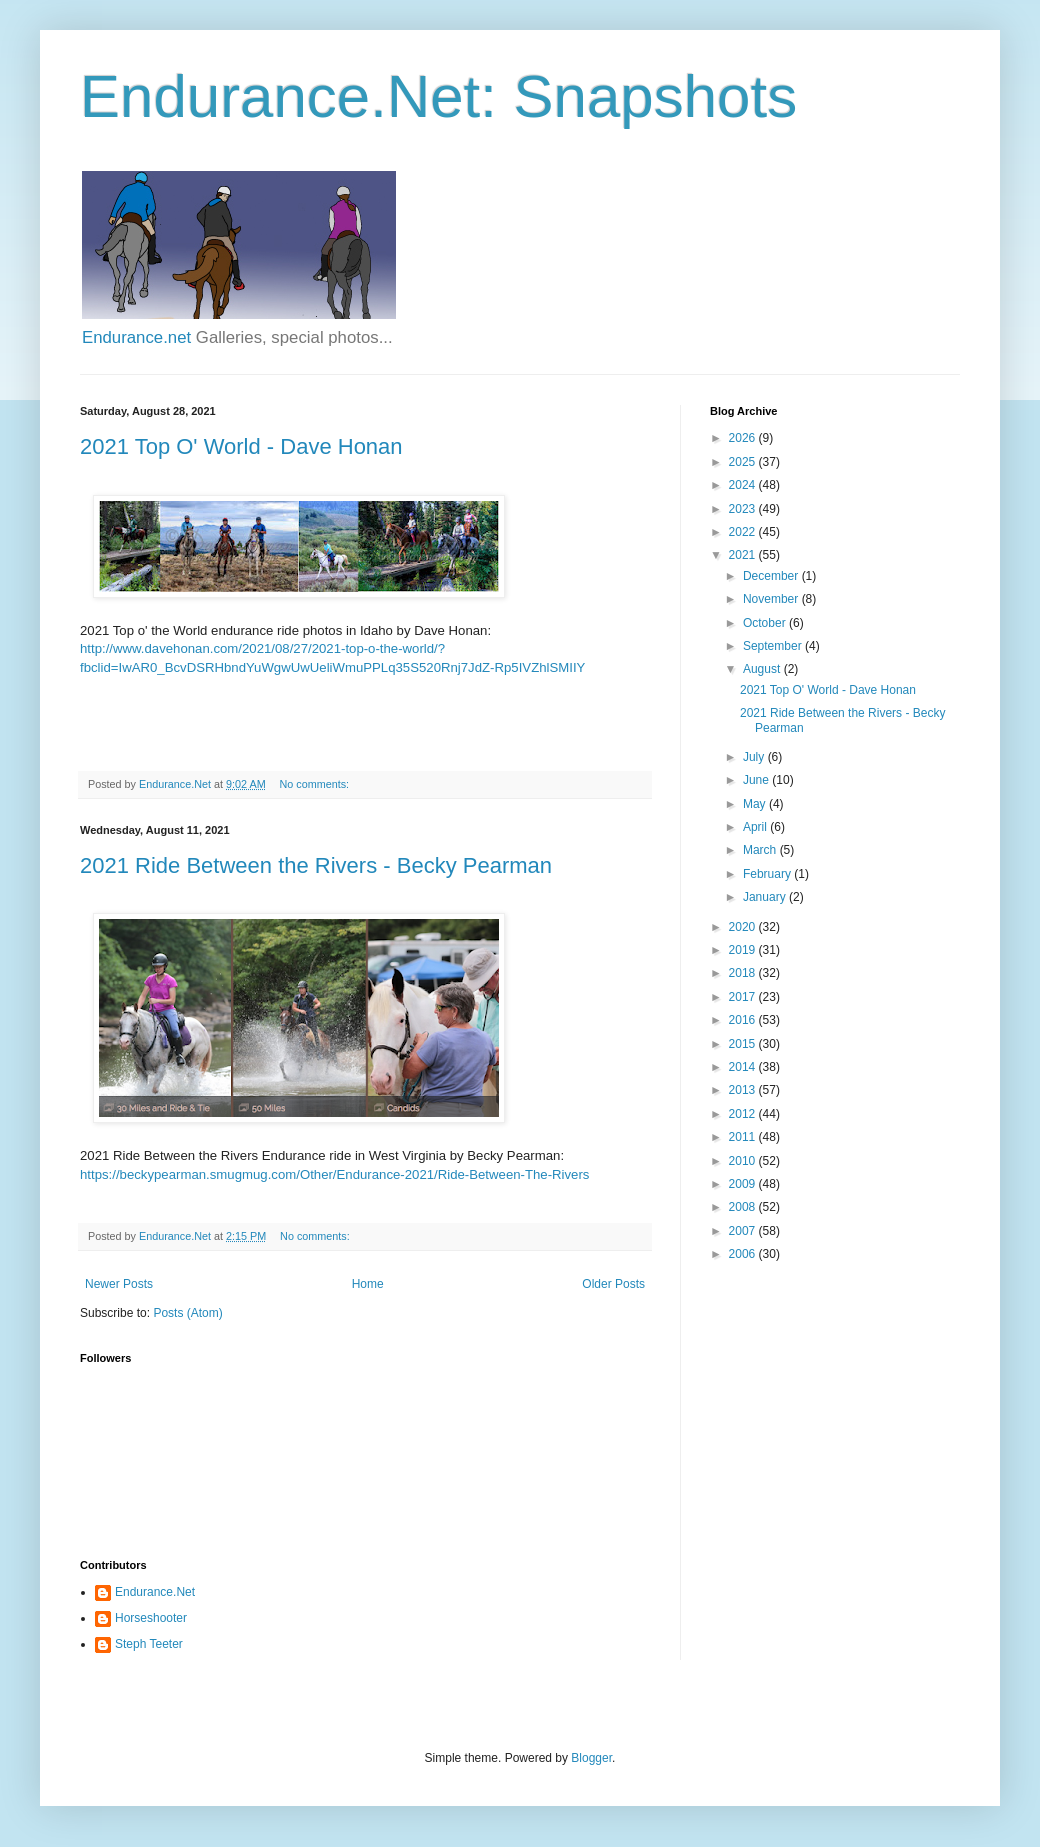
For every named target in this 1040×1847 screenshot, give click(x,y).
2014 (744, 1067)
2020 (744, 927)
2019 (744, 950)
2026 (744, 438)
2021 (744, 555)
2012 (744, 1114)
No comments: (316, 784)
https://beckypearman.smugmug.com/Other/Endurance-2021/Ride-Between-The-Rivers (334, 1174)
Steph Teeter (149, 1644)
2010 (744, 1161)
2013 (744, 1090)
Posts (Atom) (187, 1313)
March (761, 850)
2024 (744, 485)
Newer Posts (119, 1284)
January (766, 897)
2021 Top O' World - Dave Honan (241, 446)
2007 (744, 1231)
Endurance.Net (155, 1592)
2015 (744, 1044)
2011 (744, 1137)
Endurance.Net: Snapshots (438, 96)
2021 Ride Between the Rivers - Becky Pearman (316, 865)
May (756, 804)
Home (368, 1284)
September (774, 646)
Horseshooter (151, 1618)
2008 (744, 1207)
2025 (744, 462)
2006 (744, 1254)
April (756, 827)
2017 (744, 997)
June (757, 780)
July (755, 757)
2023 (744, 509)
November (772, 599)
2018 (744, 973)
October (766, 623)
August (763, 669)
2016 (744, 1020)
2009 (744, 1184)
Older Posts (613, 1284)
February (768, 874)
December (772, 576)
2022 (744, 532)
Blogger (591, 1758)
